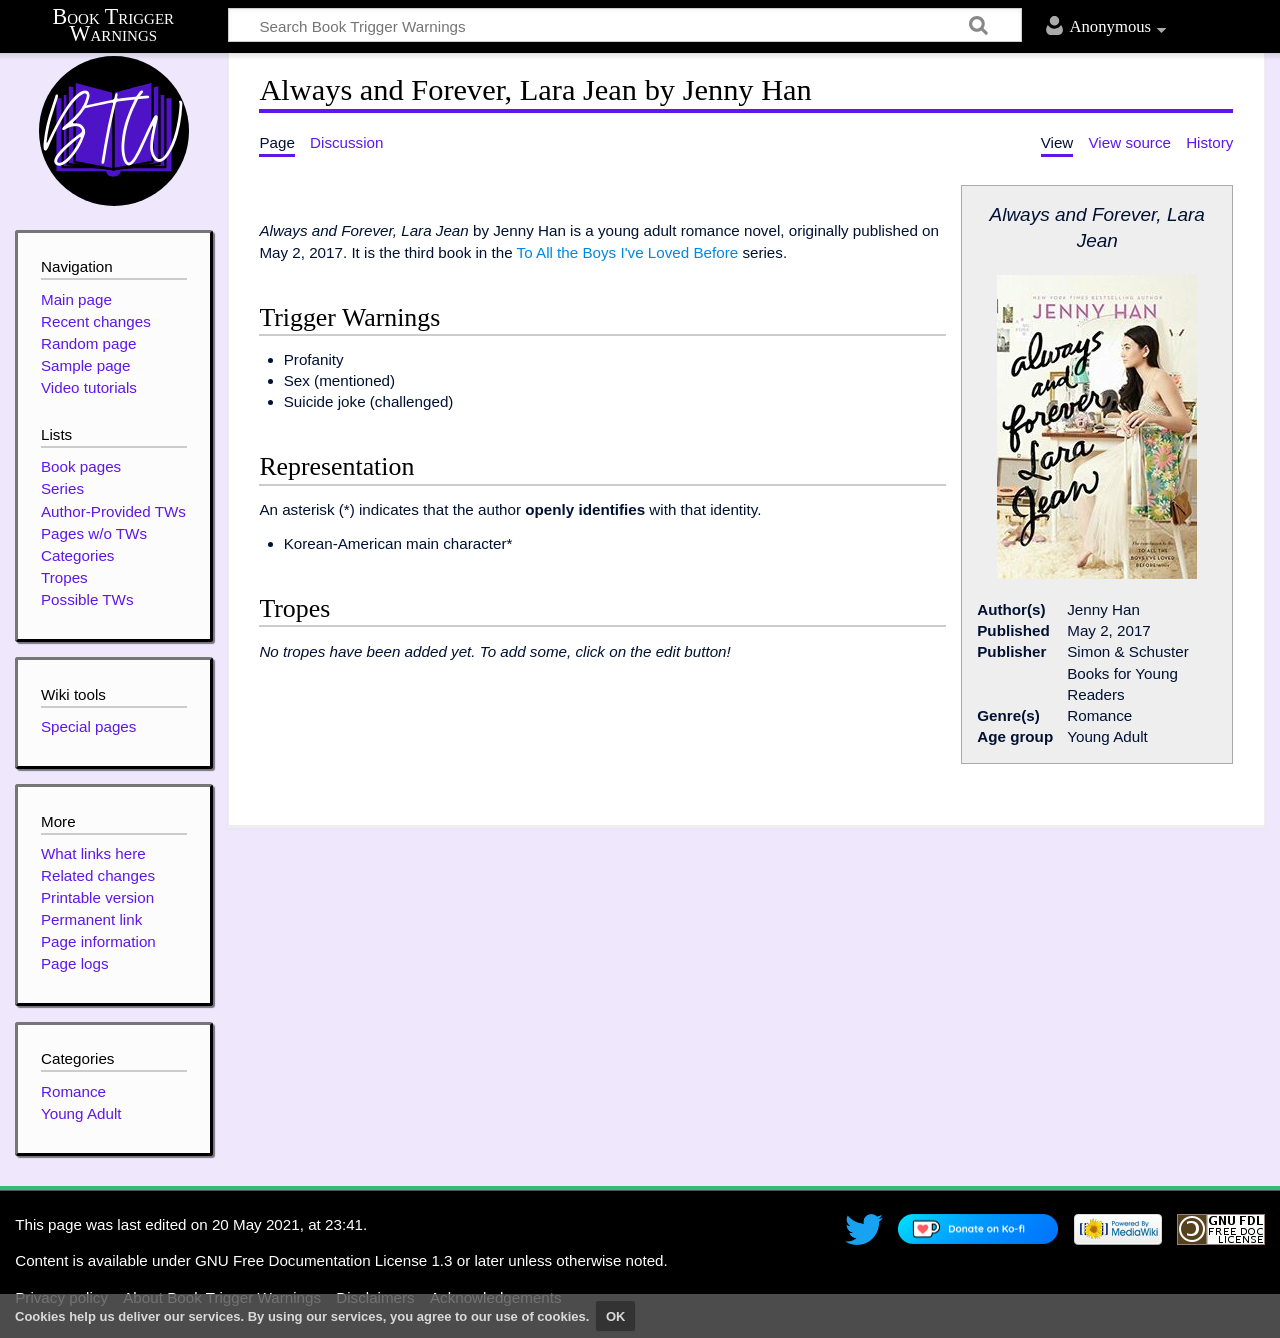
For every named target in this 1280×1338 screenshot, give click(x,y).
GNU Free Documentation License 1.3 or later (349, 1260)
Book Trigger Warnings (114, 25)
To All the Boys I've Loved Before (628, 252)
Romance (73, 1091)
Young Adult (81, 1113)
